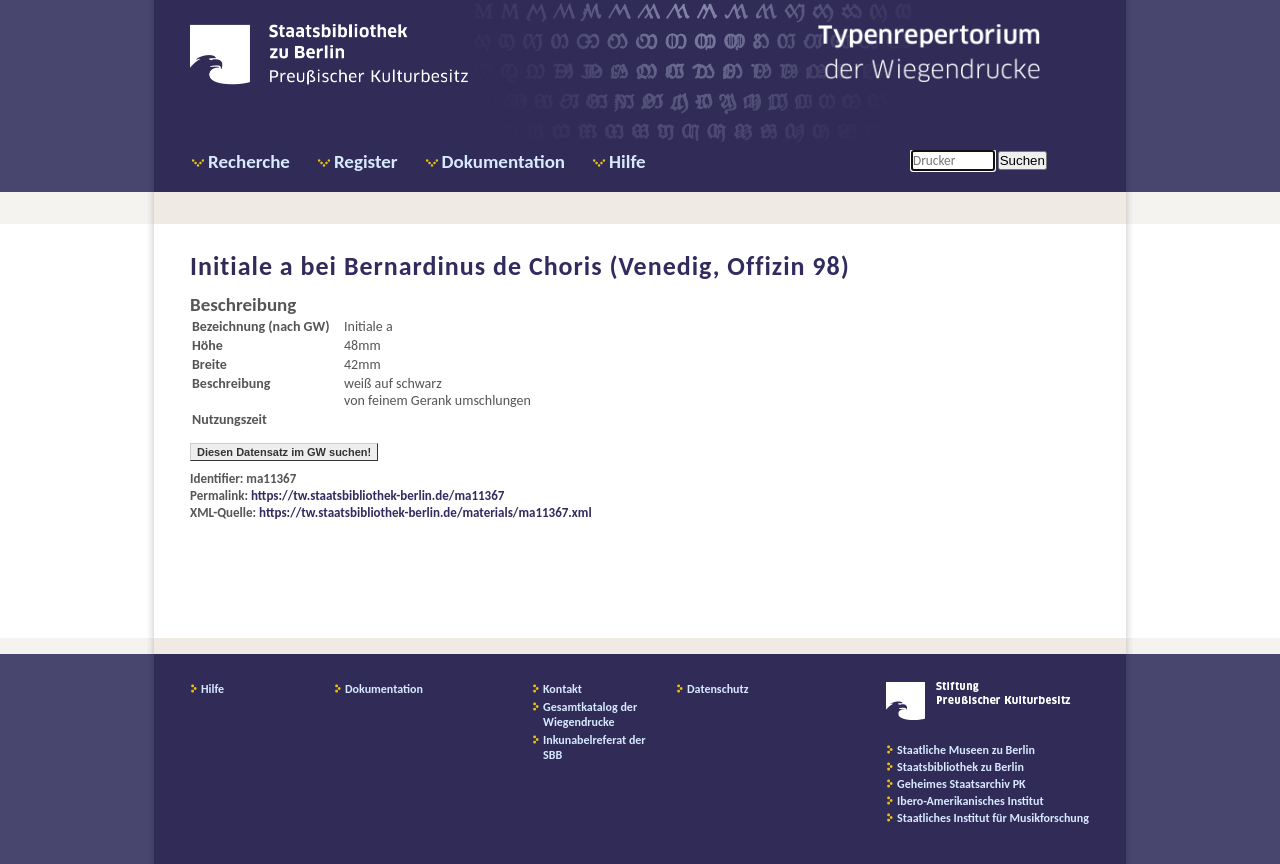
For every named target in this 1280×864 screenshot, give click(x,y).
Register (366, 161)
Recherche (249, 161)
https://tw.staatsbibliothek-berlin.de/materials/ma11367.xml (425, 512)
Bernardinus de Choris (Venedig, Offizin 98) (597, 266)
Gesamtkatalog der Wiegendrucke (590, 714)
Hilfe (627, 161)
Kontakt (562, 689)
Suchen (1022, 160)
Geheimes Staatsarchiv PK (961, 784)
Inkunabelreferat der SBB (594, 747)
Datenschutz (718, 689)
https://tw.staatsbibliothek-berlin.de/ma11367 (377, 495)
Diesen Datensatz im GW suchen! (284, 452)
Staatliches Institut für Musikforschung (993, 818)
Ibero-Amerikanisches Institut (970, 801)
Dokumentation (503, 161)
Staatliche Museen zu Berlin (966, 750)
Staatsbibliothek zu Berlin (960, 767)
